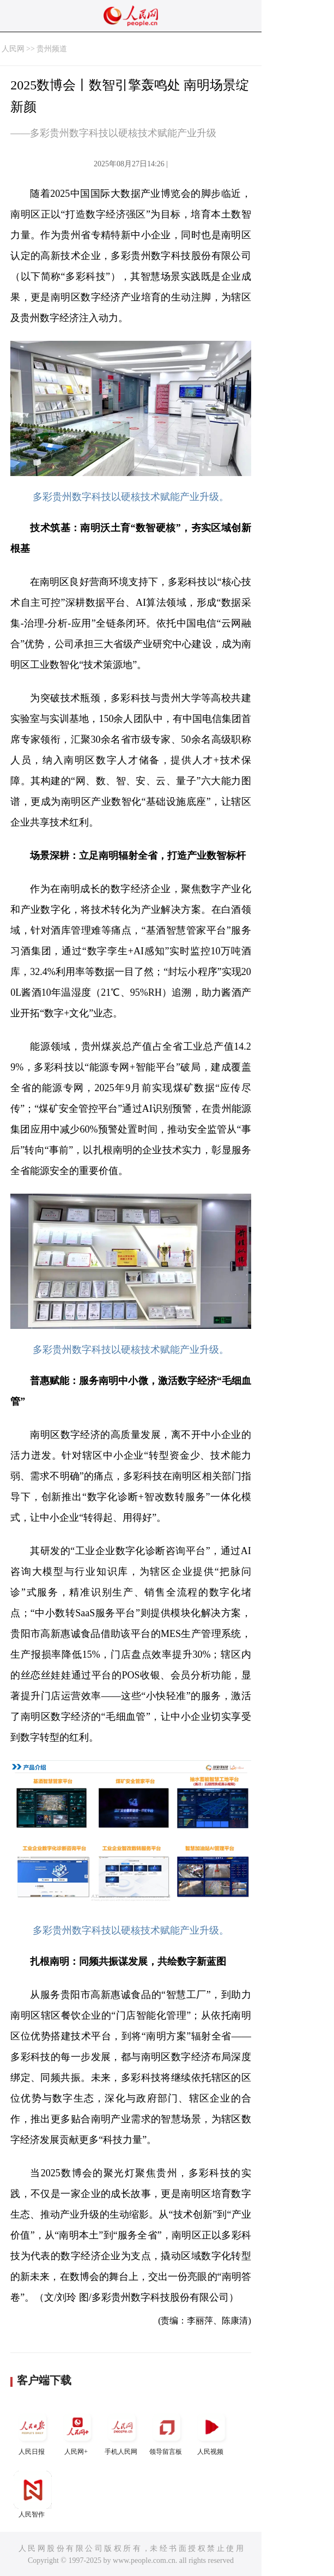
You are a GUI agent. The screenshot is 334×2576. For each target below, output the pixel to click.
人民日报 (33, 2431)
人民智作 (33, 2494)
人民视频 (211, 2431)
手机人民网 (122, 2431)
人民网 (13, 49)
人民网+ (77, 2431)
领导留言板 (167, 2431)
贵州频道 (52, 49)
